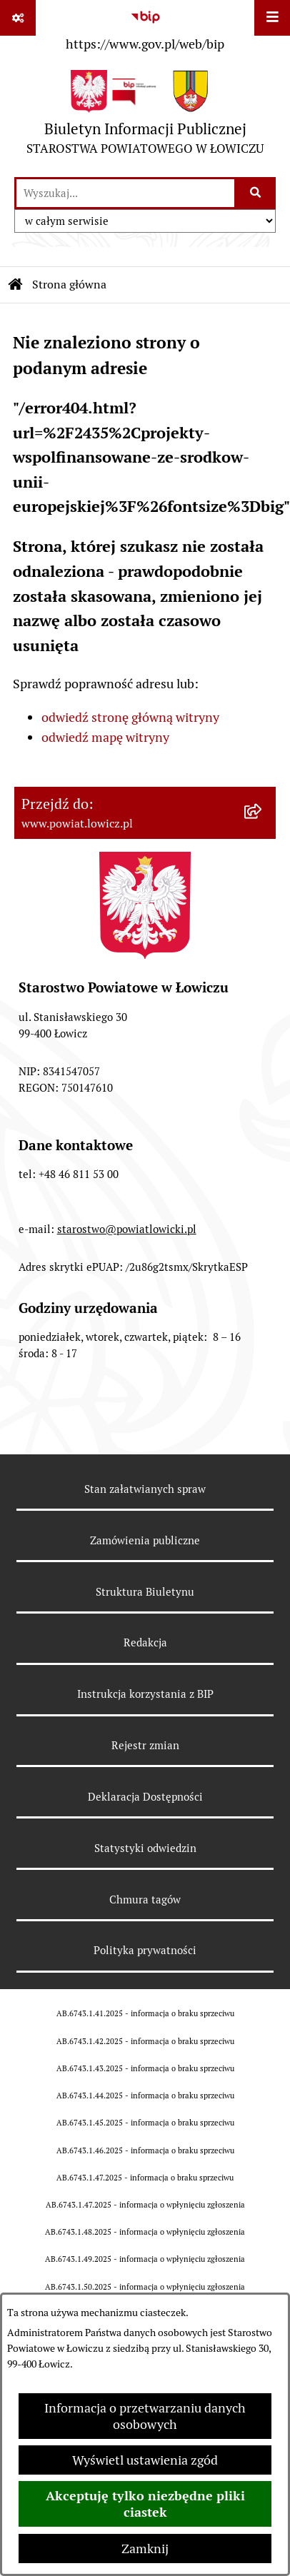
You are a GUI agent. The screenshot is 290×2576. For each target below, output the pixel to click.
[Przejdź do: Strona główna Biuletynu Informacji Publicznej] (16, 284)
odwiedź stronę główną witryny (130, 717)
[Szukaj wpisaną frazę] (256, 193)
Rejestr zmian (145, 1745)
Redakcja (145, 1642)
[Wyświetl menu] (272, 18)
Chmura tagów (145, 1899)
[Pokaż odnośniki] (18, 18)
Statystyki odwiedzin (145, 1848)
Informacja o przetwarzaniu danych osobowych (145, 2416)
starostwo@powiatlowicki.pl (126, 1229)
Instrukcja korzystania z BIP (145, 1694)
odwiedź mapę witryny (105, 737)
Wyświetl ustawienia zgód (145, 2460)
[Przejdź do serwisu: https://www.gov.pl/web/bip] (145, 28)
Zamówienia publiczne (145, 1540)
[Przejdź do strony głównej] (145, 116)
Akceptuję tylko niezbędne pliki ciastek (145, 2503)
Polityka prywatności (145, 1950)
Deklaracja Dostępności (145, 1796)
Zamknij (145, 2548)
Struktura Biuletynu (145, 1592)
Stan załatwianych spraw (145, 1489)
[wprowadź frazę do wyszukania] (125, 193)
